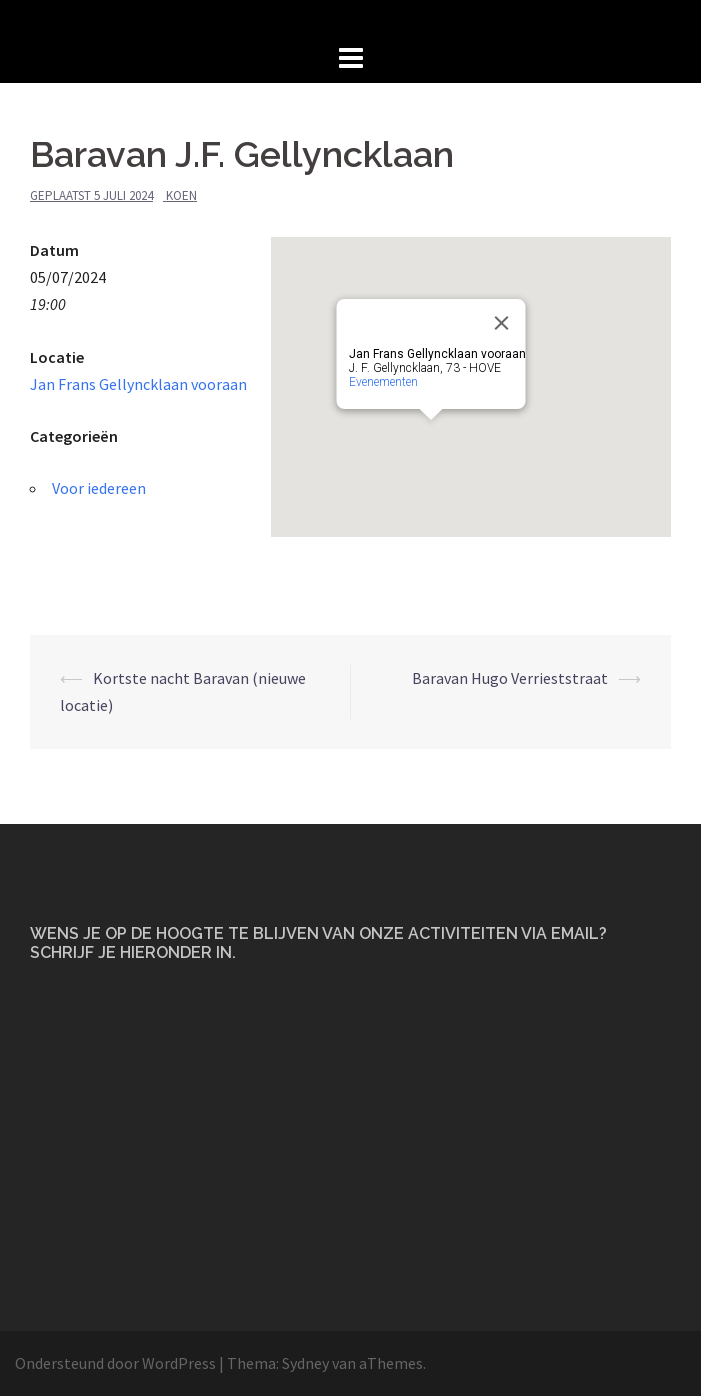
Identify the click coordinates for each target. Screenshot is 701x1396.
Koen (181, 195)
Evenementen (383, 382)
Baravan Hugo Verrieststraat (510, 678)
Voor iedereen (99, 488)
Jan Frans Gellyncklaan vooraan (138, 384)
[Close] (502, 323)
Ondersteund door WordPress (115, 1363)
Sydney (305, 1363)
